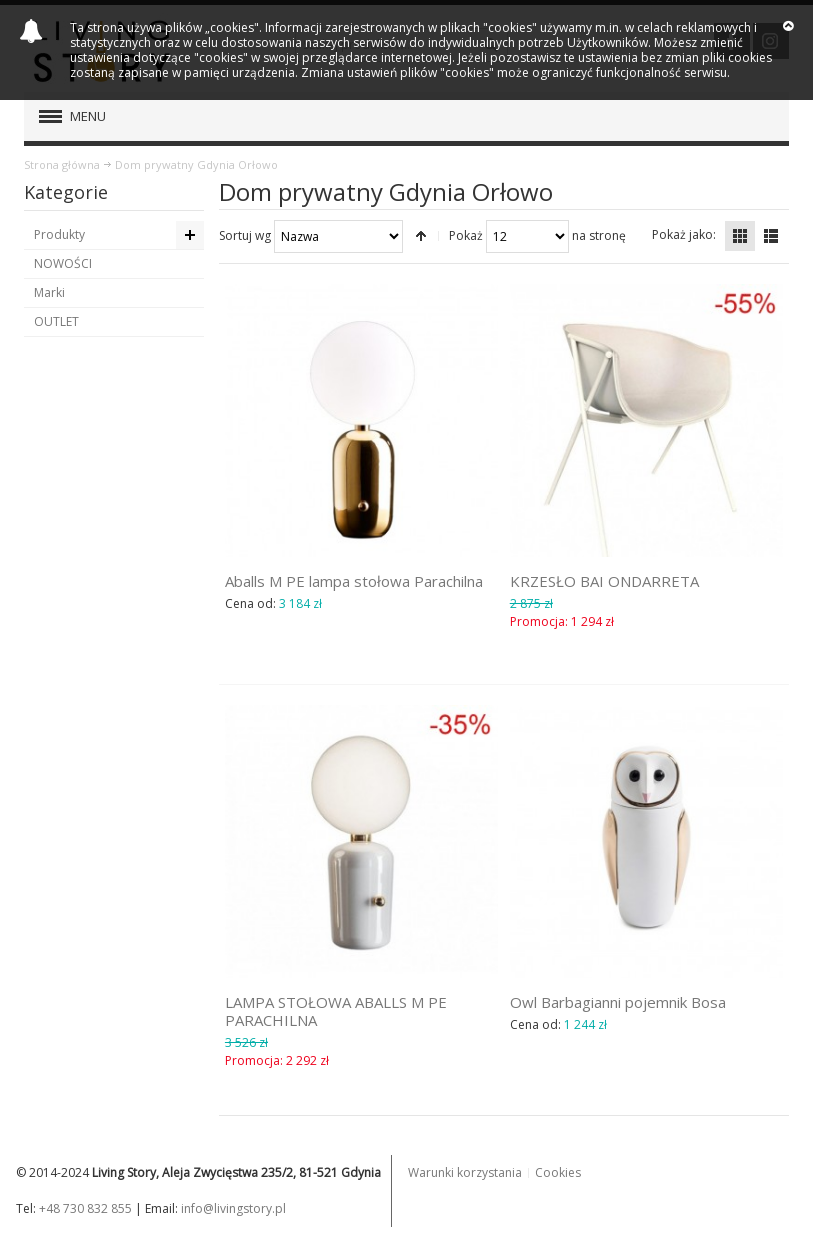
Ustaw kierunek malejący (421, 236)
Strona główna (62, 164)
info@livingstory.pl (233, 1208)
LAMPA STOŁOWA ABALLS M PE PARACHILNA (336, 1011)
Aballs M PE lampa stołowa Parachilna (354, 581)
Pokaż (466, 235)
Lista (771, 236)
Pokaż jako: (684, 234)
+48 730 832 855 (85, 1208)
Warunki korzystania (465, 1172)
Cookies (558, 1172)
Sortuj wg (245, 235)
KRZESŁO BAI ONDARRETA (604, 581)
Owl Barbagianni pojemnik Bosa (618, 1002)
